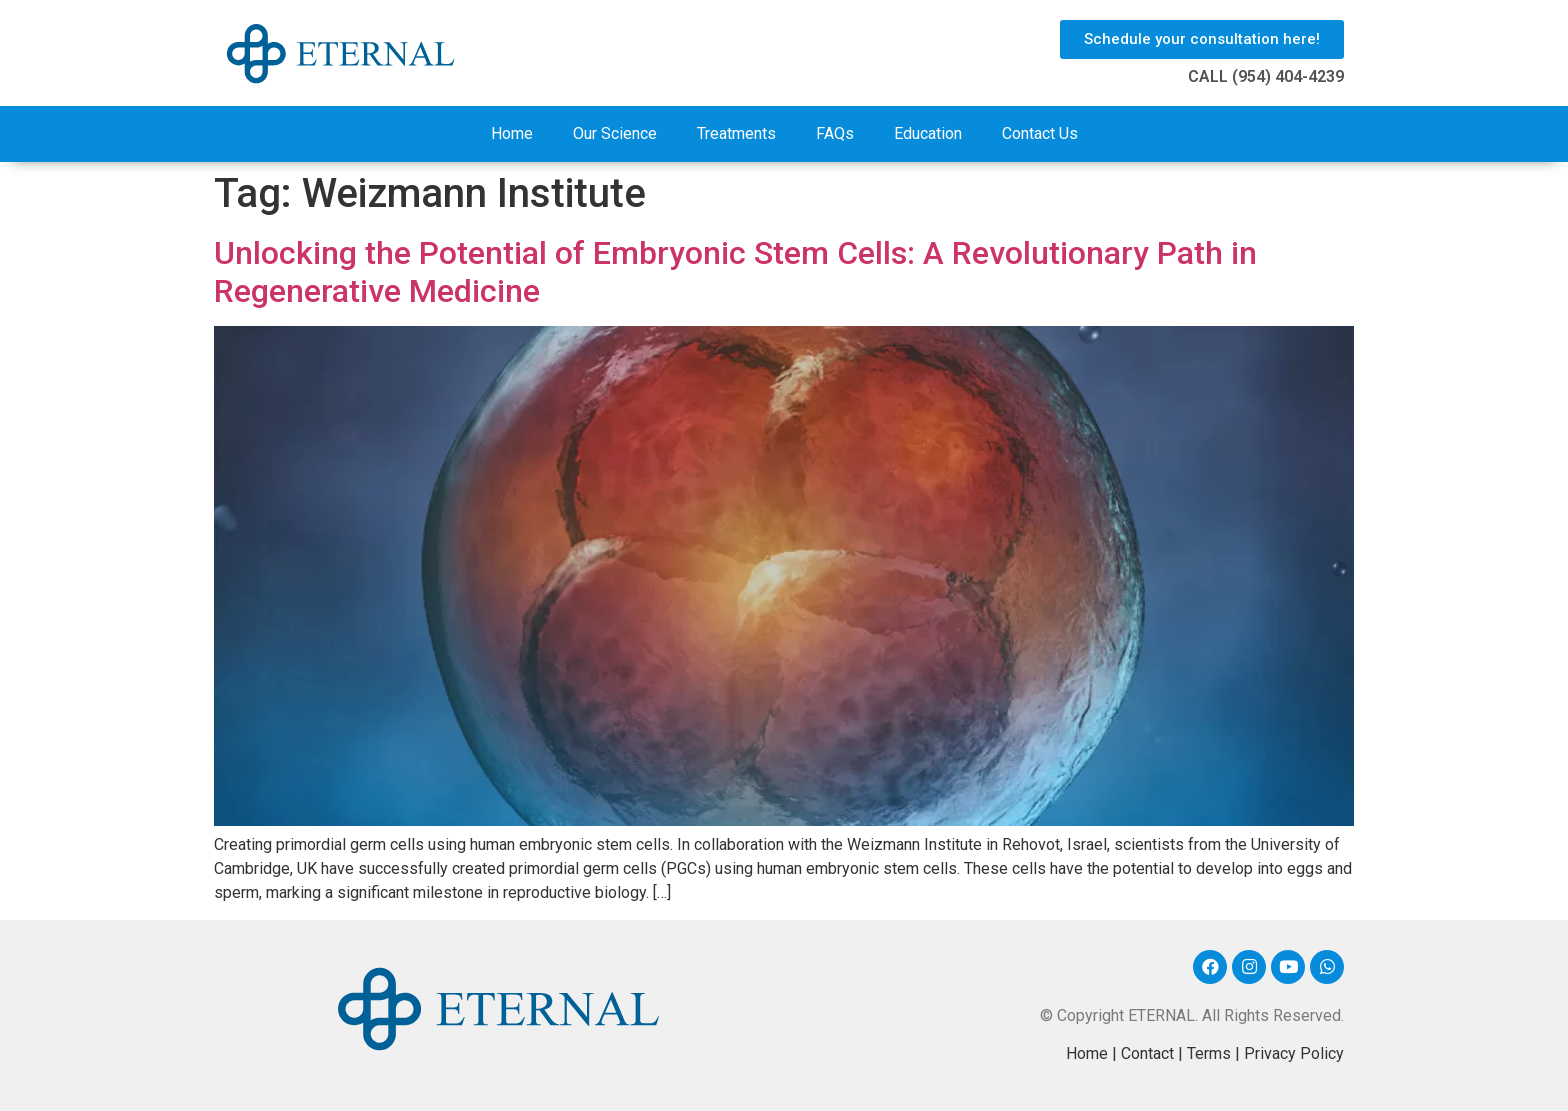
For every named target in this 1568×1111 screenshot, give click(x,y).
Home (512, 133)
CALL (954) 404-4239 (1266, 76)
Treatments (736, 133)
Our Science (615, 133)
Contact (1147, 1053)
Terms (1209, 1053)
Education (928, 133)
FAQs (835, 133)
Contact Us (1040, 133)
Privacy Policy (1294, 1053)
